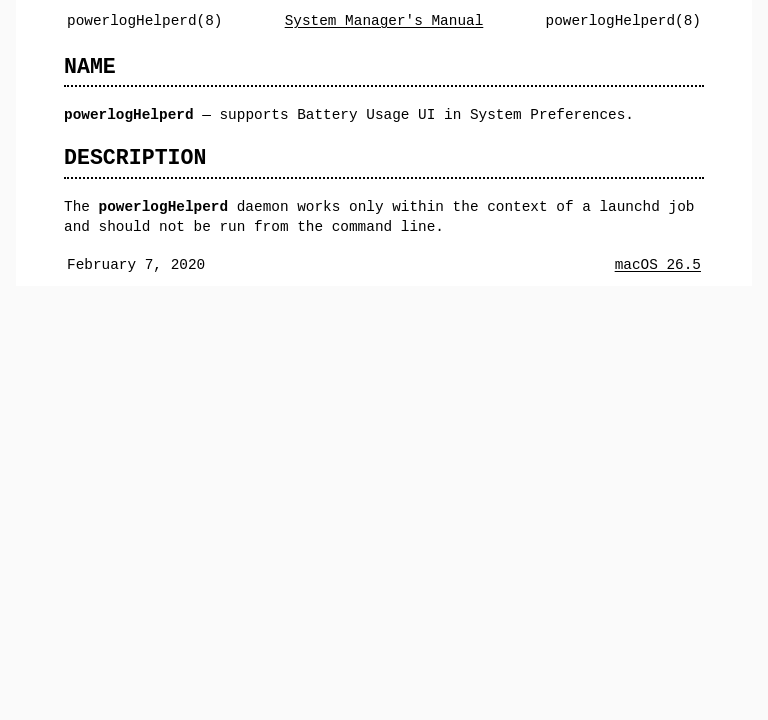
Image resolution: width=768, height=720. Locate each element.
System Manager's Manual (384, 20)
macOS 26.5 (658, 264)
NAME (90, 66)
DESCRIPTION (135, 157)
